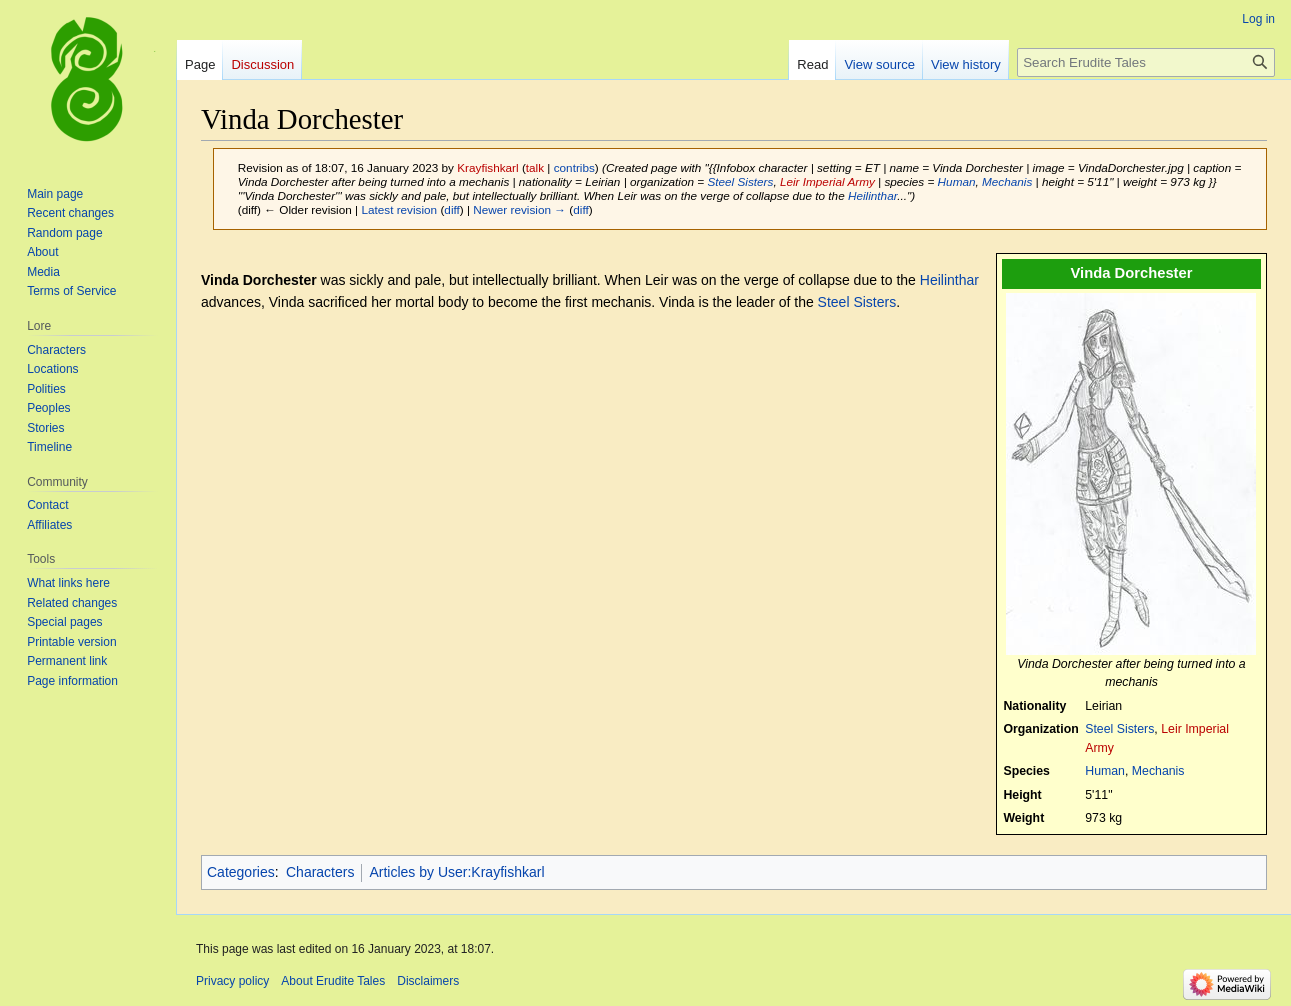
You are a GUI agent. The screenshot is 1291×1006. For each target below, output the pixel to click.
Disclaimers (428, 981)
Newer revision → (519, 209)
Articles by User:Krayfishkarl (456, 872)
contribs (574, 167)
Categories (241, 872)
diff (451, 209)
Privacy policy (232, 981)
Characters (320, 872)
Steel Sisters (740, 181)
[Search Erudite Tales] (1146, 62)
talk (535, 167)
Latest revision (399, 209)
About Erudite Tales (333, 981)
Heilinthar (872, 195)
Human (957, 181)
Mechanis (1007, 181)
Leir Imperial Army (827, 181)
